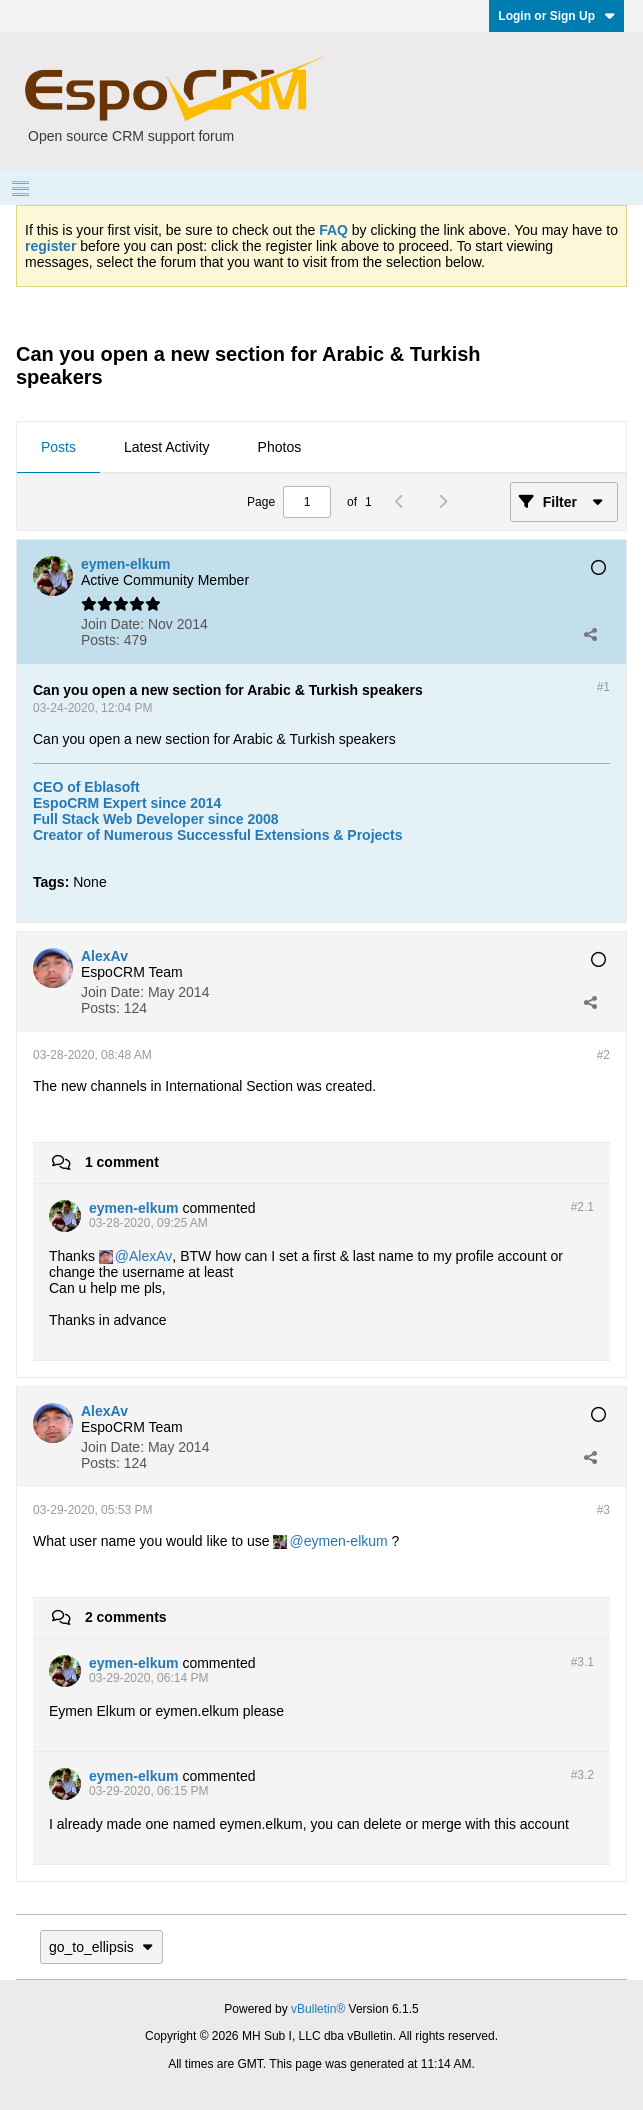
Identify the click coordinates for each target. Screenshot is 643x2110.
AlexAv (150, 1256)
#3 (603, 1510)
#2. (582, 1207)
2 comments (126, 1617)
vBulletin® (318, 2009)
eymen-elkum (346, 1541)
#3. (582, 1662)
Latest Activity (167, 447)
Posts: (100, 640)
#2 (603, 1055)
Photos (280, 447)
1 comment (122, 1162)
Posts (58, 447)
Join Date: (112, 624)
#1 (603, 687)
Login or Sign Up (556, 16)
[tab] (58, 448)
